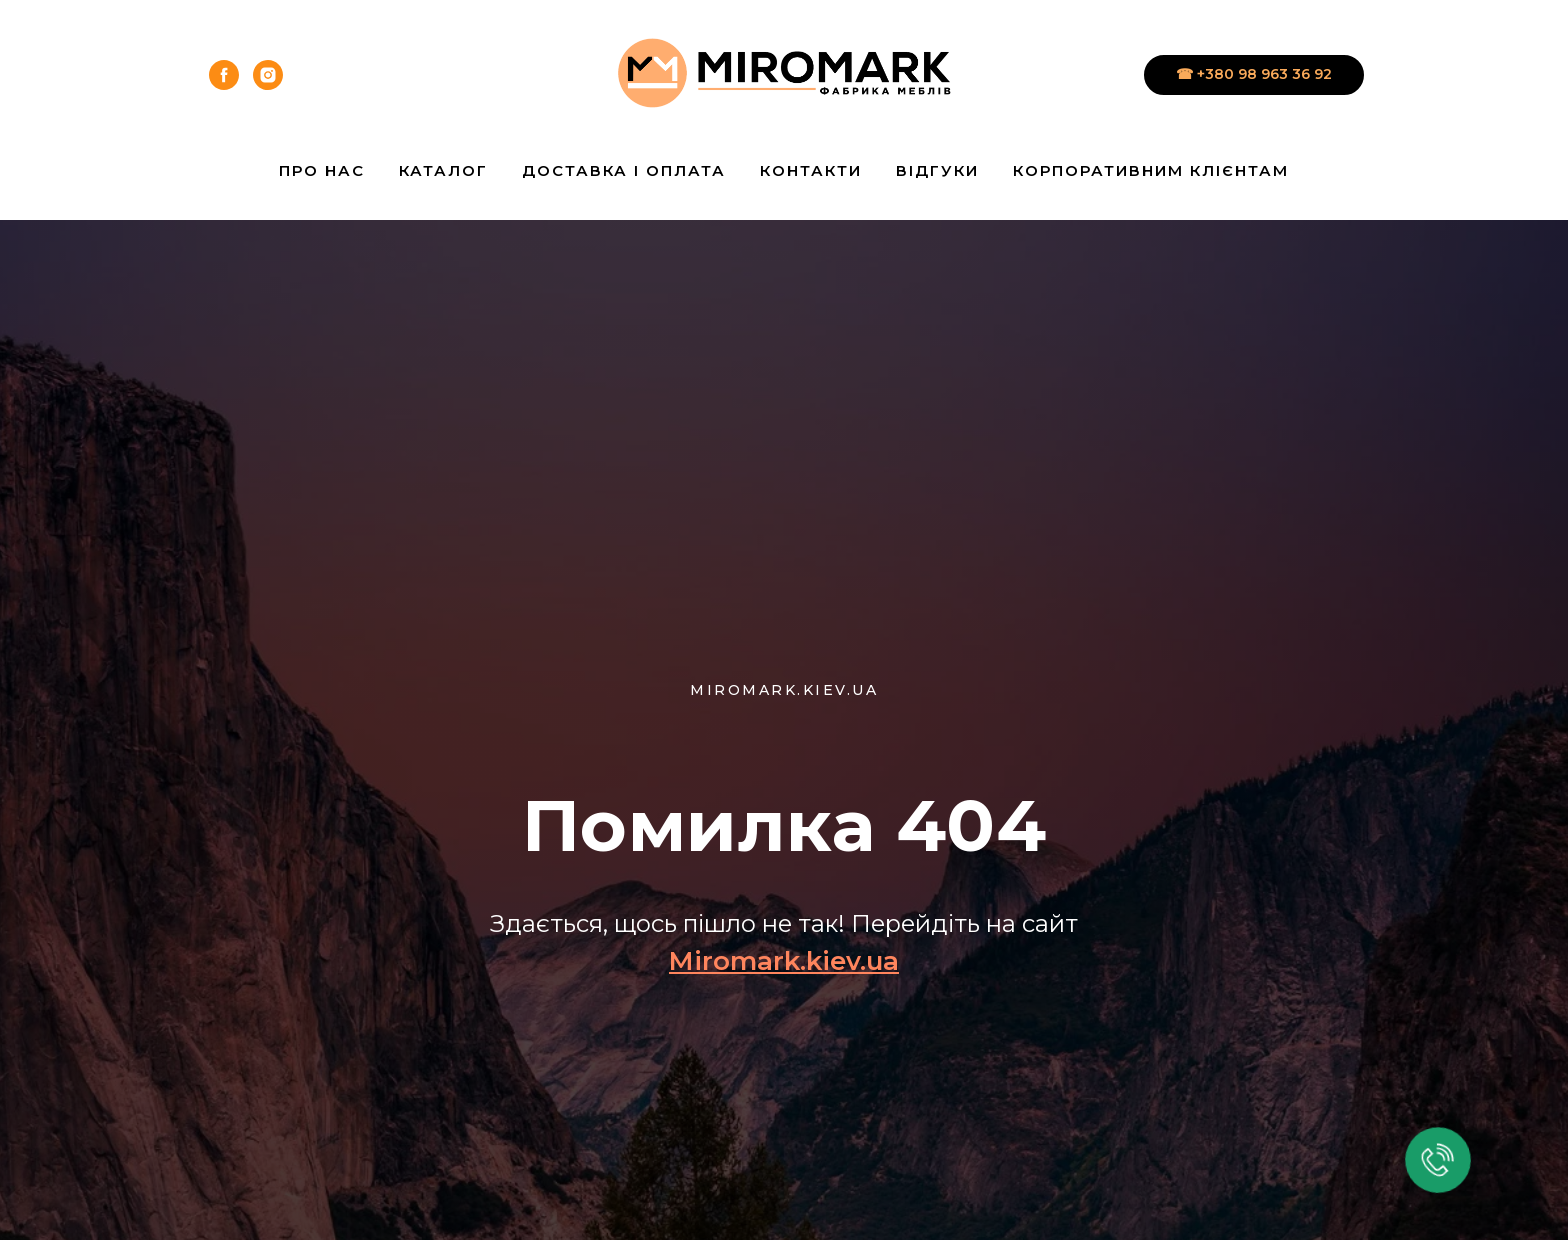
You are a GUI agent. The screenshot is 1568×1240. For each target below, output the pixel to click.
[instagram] (268, 75)
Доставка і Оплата (624, 170)
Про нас (322, 170)
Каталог (443, 170)
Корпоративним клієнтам (1151, 170)
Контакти (811, 170)
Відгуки (937, 170)
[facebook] (224, 75)
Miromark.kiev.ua (784, 961)
